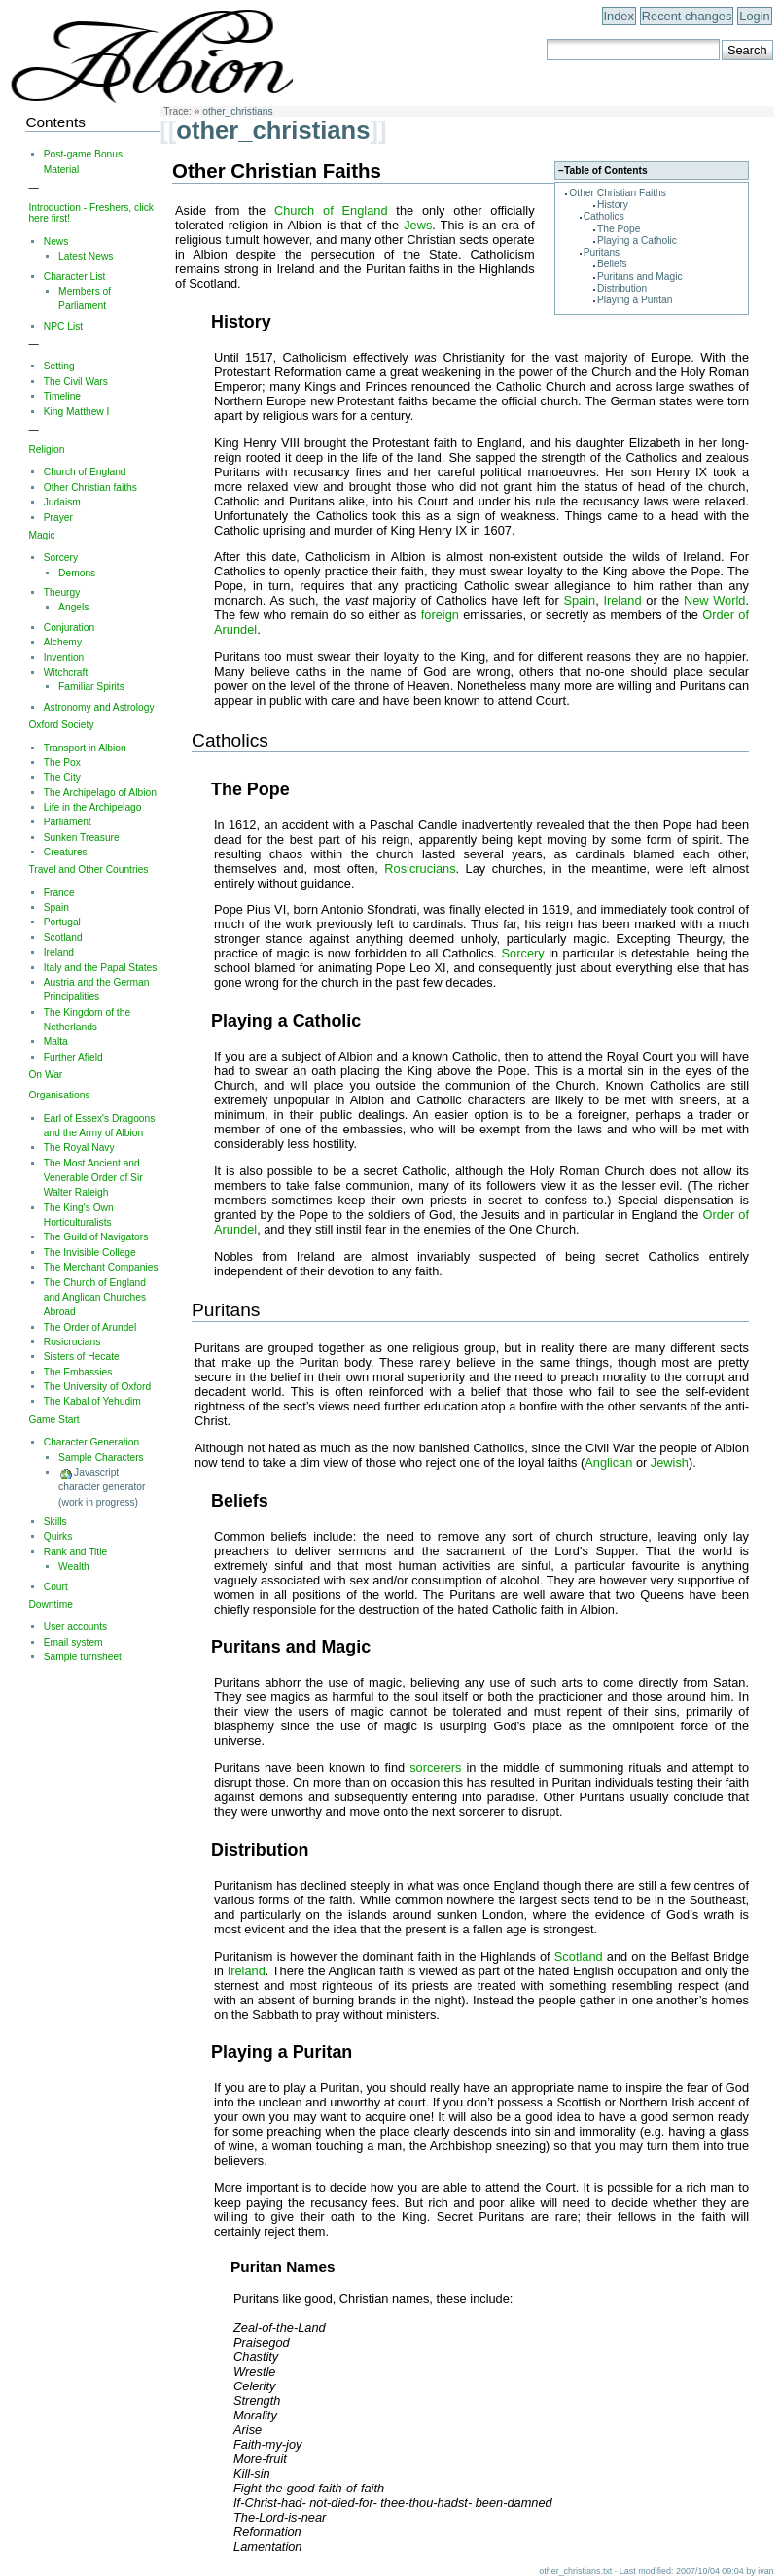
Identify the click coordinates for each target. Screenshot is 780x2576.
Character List (75, 276)
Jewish (670, 1462)
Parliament (67, 822)
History (612, 204)
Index (619, 16)
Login (754, 16)
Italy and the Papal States (101, 967)
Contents (55, 122)
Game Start (53, 1419)
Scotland (578, 1956)
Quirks (58, 1536)
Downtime (50, 1604)
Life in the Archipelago (93, 807)
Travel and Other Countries (88, 869)
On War (45, 1074)
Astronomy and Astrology (99, 707)
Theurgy (62, 592)
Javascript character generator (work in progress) (101, 1487)
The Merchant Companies (101, 1267)
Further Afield (73, 1057)
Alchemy (63, 642)
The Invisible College (90, 1252)
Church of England (331, 210)
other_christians (237, 111)
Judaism (62, 502)
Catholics (604, 216)
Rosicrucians (419, 868)
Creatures (66, 852)
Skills (55, 1521)
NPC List (63, 326)
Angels (73, 607)
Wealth (73, 1566)
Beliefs (612, 264)
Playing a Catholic (637, 240)
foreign (440, 615)
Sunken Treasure (82, 837)
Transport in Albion (85, 748)
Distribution (622, 288)
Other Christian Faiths (617, 193)
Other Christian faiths (90, 487)
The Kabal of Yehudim (92, 1401)
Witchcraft (66, 672)
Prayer (58, 517)
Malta (56, 1041)
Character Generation (91, 1442)
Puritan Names (283, 2266)
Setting (59, 366)
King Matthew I (77, 411)
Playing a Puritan (634, 300)
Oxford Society (60, 724)
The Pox (62, 762)
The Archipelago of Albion (100, 792)
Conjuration (69, 627)
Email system (73, 1642)
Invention (64, 657)
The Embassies (78, 1372)
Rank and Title (75, 1552)
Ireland (622, 600)
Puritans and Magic (640, 276)
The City (62, 777)
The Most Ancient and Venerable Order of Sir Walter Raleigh (93, 1178)
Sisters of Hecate (82, 1356)
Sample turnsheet (83, 1657)
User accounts (75, 1626)
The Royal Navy (79, 1147)
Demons (76, 573)
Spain (579, 600)
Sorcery (523, 953)
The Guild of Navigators (96, 1237)
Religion (46, 449)
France (59, 893)
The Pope (618, 229)
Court (56, 1587)
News (56, 241)
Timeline (62, 396)
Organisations (58, 1095)
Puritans (602, 252)
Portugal (62, 922)
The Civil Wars (76, 381)
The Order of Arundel (90, 1327)
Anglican (608, 1462)
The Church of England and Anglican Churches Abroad (95, 1297)
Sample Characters (101, 1457)
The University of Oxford (97, 1386)
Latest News (85, 256)
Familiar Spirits (91, 686)
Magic (41, 535)
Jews (418, 225)
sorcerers (435, 1767)
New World (715, 600)
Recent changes (686, 16)
